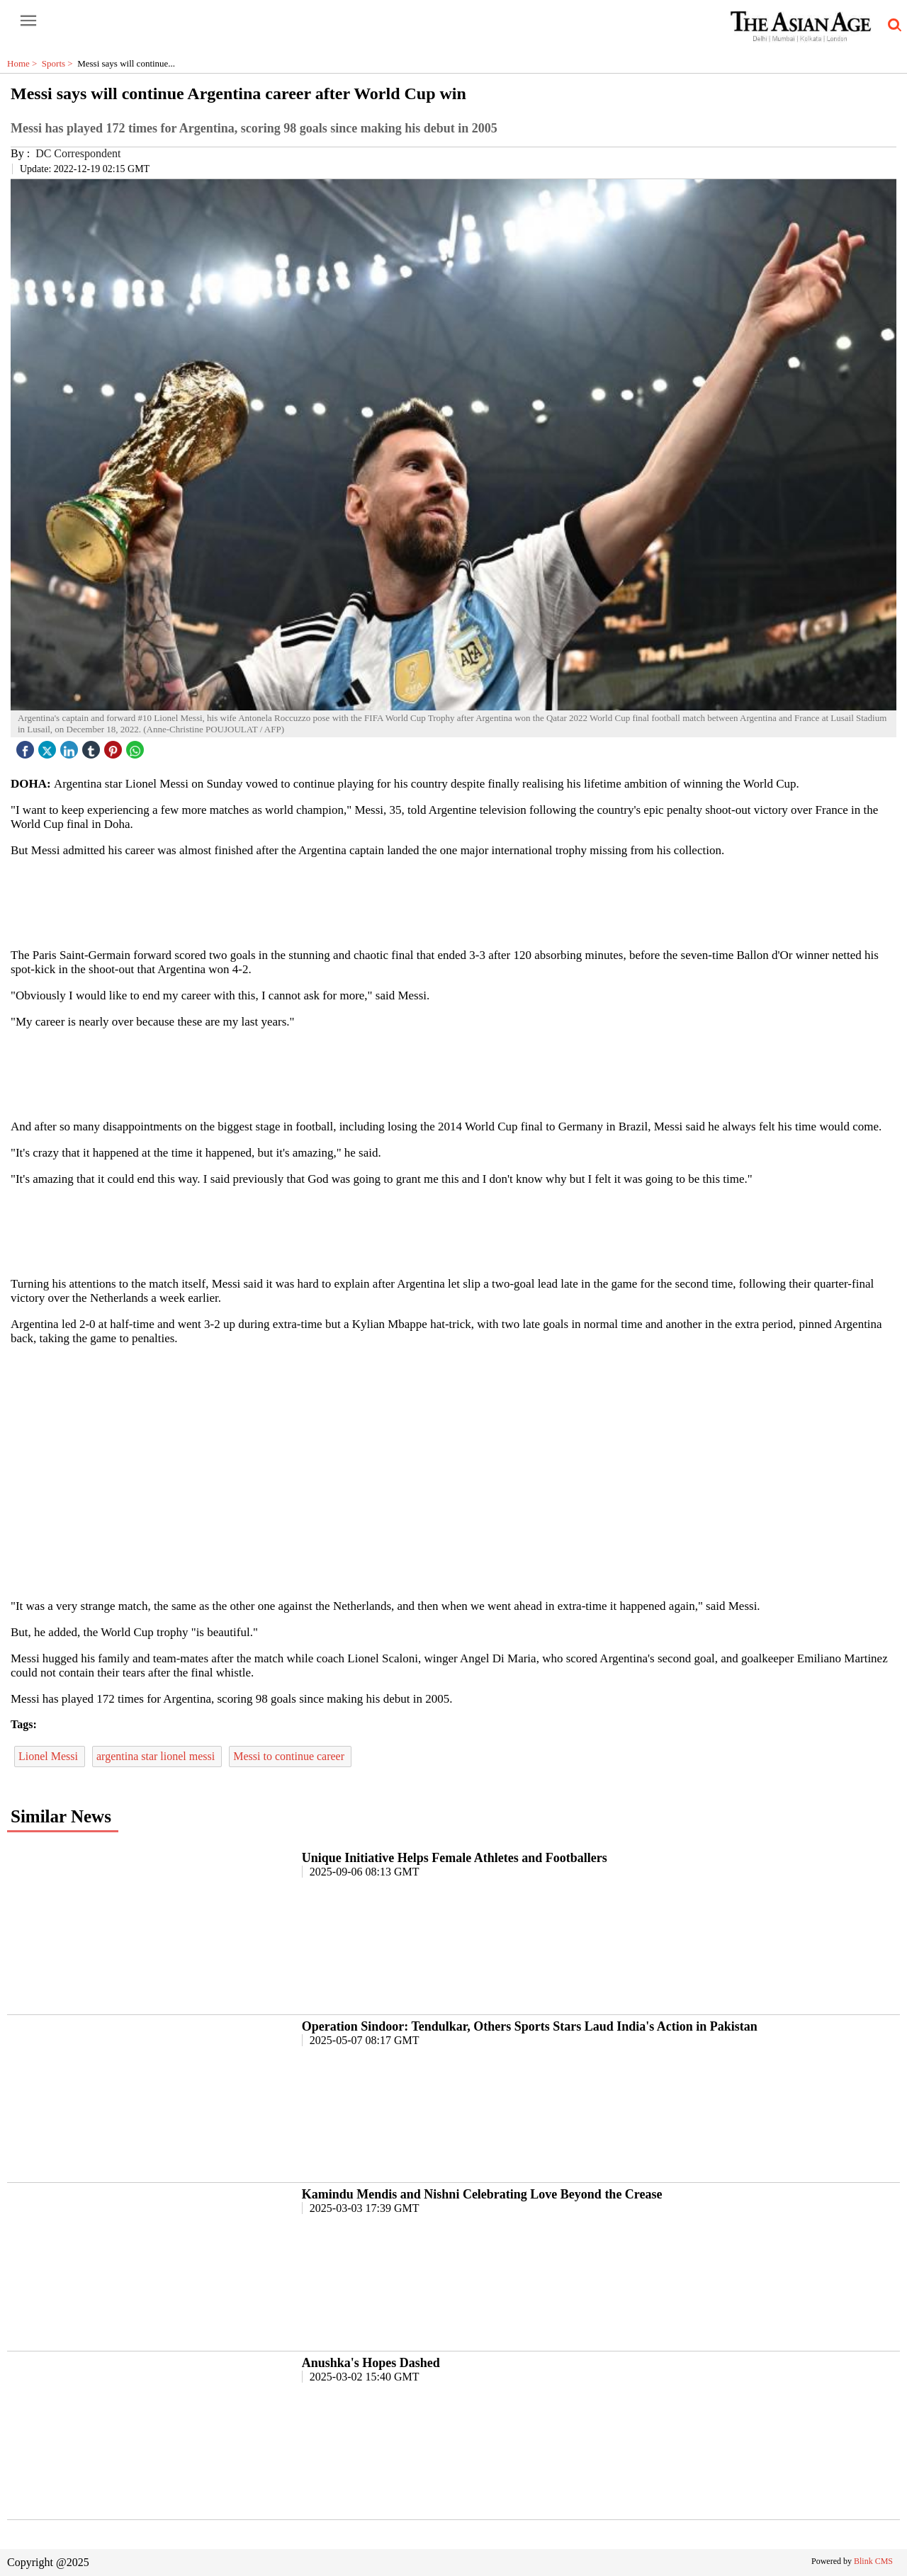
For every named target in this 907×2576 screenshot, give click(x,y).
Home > (24, 63)
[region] (453, 902)
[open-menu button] (28, 21)
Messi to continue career (290, 1756)
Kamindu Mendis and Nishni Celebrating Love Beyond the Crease (482, 2194)
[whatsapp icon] (137, 746)
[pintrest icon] (115, 746)
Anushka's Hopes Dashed (371, 2363)
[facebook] (27, 746)
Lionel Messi (49, 1756)
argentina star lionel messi (157, 1756)
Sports (59, 63)
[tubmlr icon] (93, 746)
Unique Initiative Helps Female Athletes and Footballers (454, 1858)
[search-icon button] (892, 25)
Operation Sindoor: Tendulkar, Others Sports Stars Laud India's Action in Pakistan (529, 2026)
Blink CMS (873, 2561)
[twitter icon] (49, 746)
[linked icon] (71, 746)
